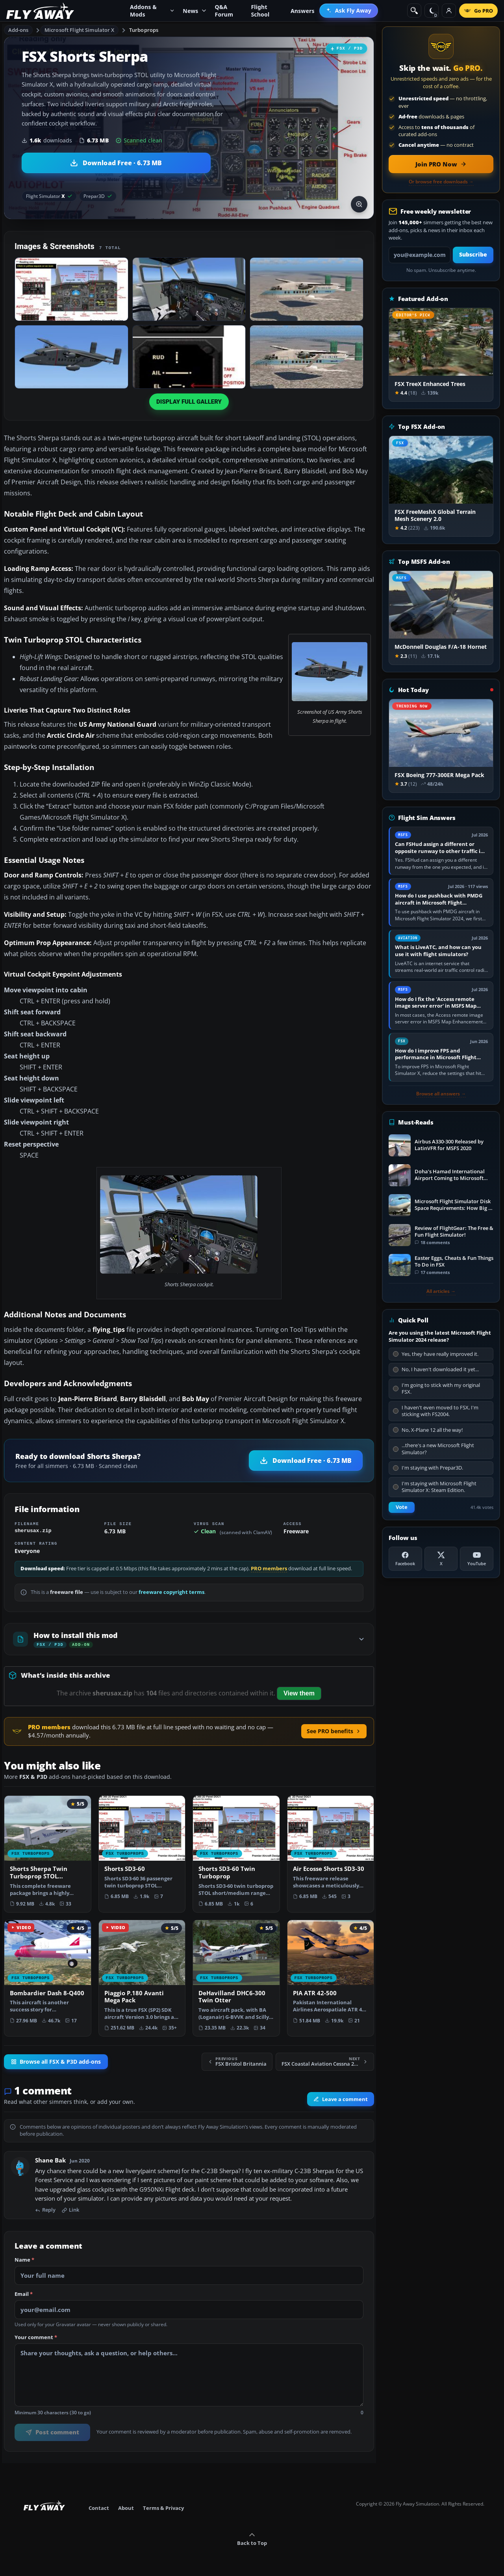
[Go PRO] (478, 11)
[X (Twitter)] (441, 1559)
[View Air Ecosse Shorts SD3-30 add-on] (330, 1850)
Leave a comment (340, 2099)
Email (24, 2294)
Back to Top (252, 2539)
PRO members (269, 1568)
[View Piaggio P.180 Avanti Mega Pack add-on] (142, 1978)
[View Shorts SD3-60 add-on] (142, 1850)
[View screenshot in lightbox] (359, 204)
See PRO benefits (334, 1731)
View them (299, 1693)
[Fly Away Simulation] (40, 11)
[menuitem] (348, 11)
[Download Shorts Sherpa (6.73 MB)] (116, 163)
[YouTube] (476, 1559)
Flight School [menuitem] (260, 10)
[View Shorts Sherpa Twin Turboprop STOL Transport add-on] (47, 1854)
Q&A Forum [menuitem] (224, 10)
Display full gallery (189, 401)
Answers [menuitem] (303, 11)
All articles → (441, 1291)
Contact (99, 2507)
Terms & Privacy (163, 2507)
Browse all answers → (441, 1094)
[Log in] (449, 11)
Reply (45, 2210)
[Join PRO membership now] (441, 164)
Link (70, 2210)
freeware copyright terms (171, 1592)
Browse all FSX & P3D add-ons (56, 2061)
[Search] (414, 11)
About (126, 2507)
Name (24, 2260)
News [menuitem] (194, 11)
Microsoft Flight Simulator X (79, 29)
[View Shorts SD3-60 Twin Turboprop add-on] (236, 1854)
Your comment (36, 2337)
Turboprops (143, 29)
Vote (402, 1507)
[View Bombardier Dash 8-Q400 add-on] (47, 1974)
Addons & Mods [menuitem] (152, 10)
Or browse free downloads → (441, 182)
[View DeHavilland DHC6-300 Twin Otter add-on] (236, 1978)
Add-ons (18, 29)
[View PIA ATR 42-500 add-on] (330, 1974)
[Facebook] (405, 1559)
